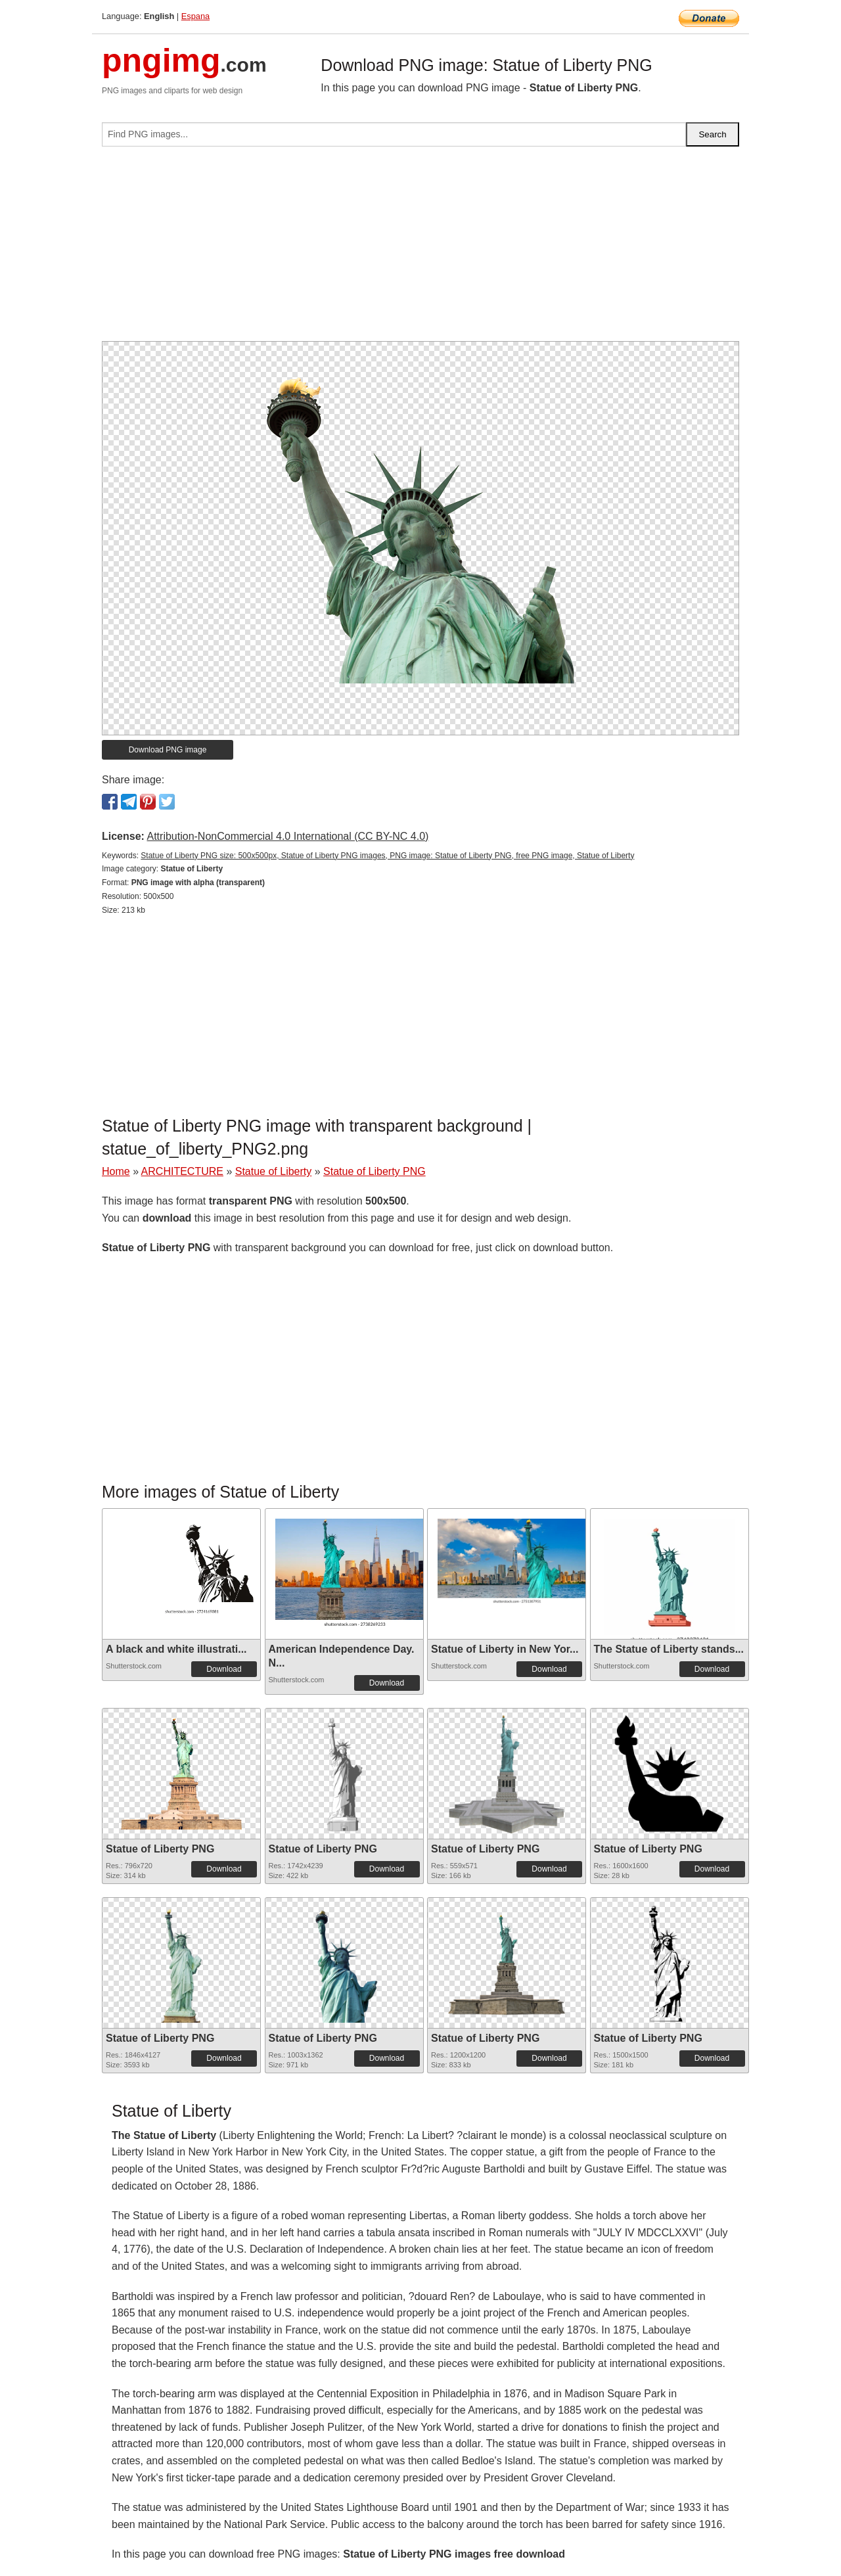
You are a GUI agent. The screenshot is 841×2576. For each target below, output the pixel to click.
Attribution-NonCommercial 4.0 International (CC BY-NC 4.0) (287, 836)
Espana (195, 16)
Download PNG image (168, 749)
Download (223, 1669)
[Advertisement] (420, 249)
